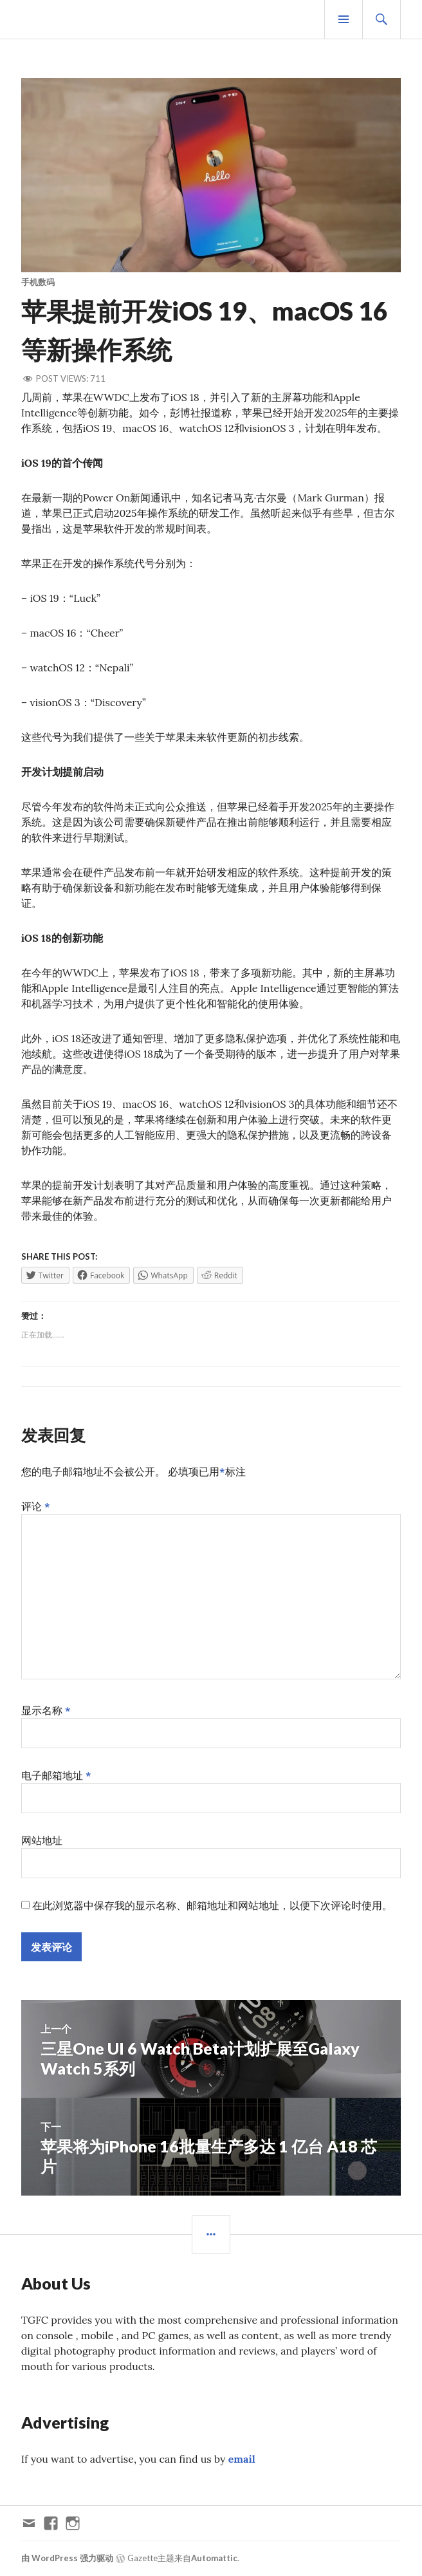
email (241, 2458)
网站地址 (41, 1840)
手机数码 (38, 282)
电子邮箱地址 (56, 1775)
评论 (35, 1506)
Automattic (214, 2558)
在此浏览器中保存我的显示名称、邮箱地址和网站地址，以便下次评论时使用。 (212, 1905)
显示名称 (46, 1710)
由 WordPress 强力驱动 (67, 2558)
